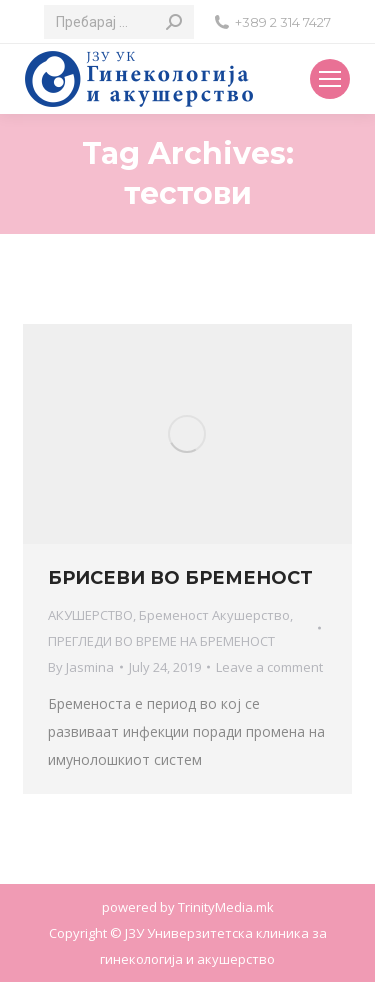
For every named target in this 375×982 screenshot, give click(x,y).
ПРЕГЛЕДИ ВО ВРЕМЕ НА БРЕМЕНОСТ (161, 641)
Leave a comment (269, 667)
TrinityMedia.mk (226, 907)
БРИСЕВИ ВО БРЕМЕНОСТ (180, 578)
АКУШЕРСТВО (90, 615)
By (81, 667)
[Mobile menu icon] (330, 79)
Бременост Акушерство (214, 615)
